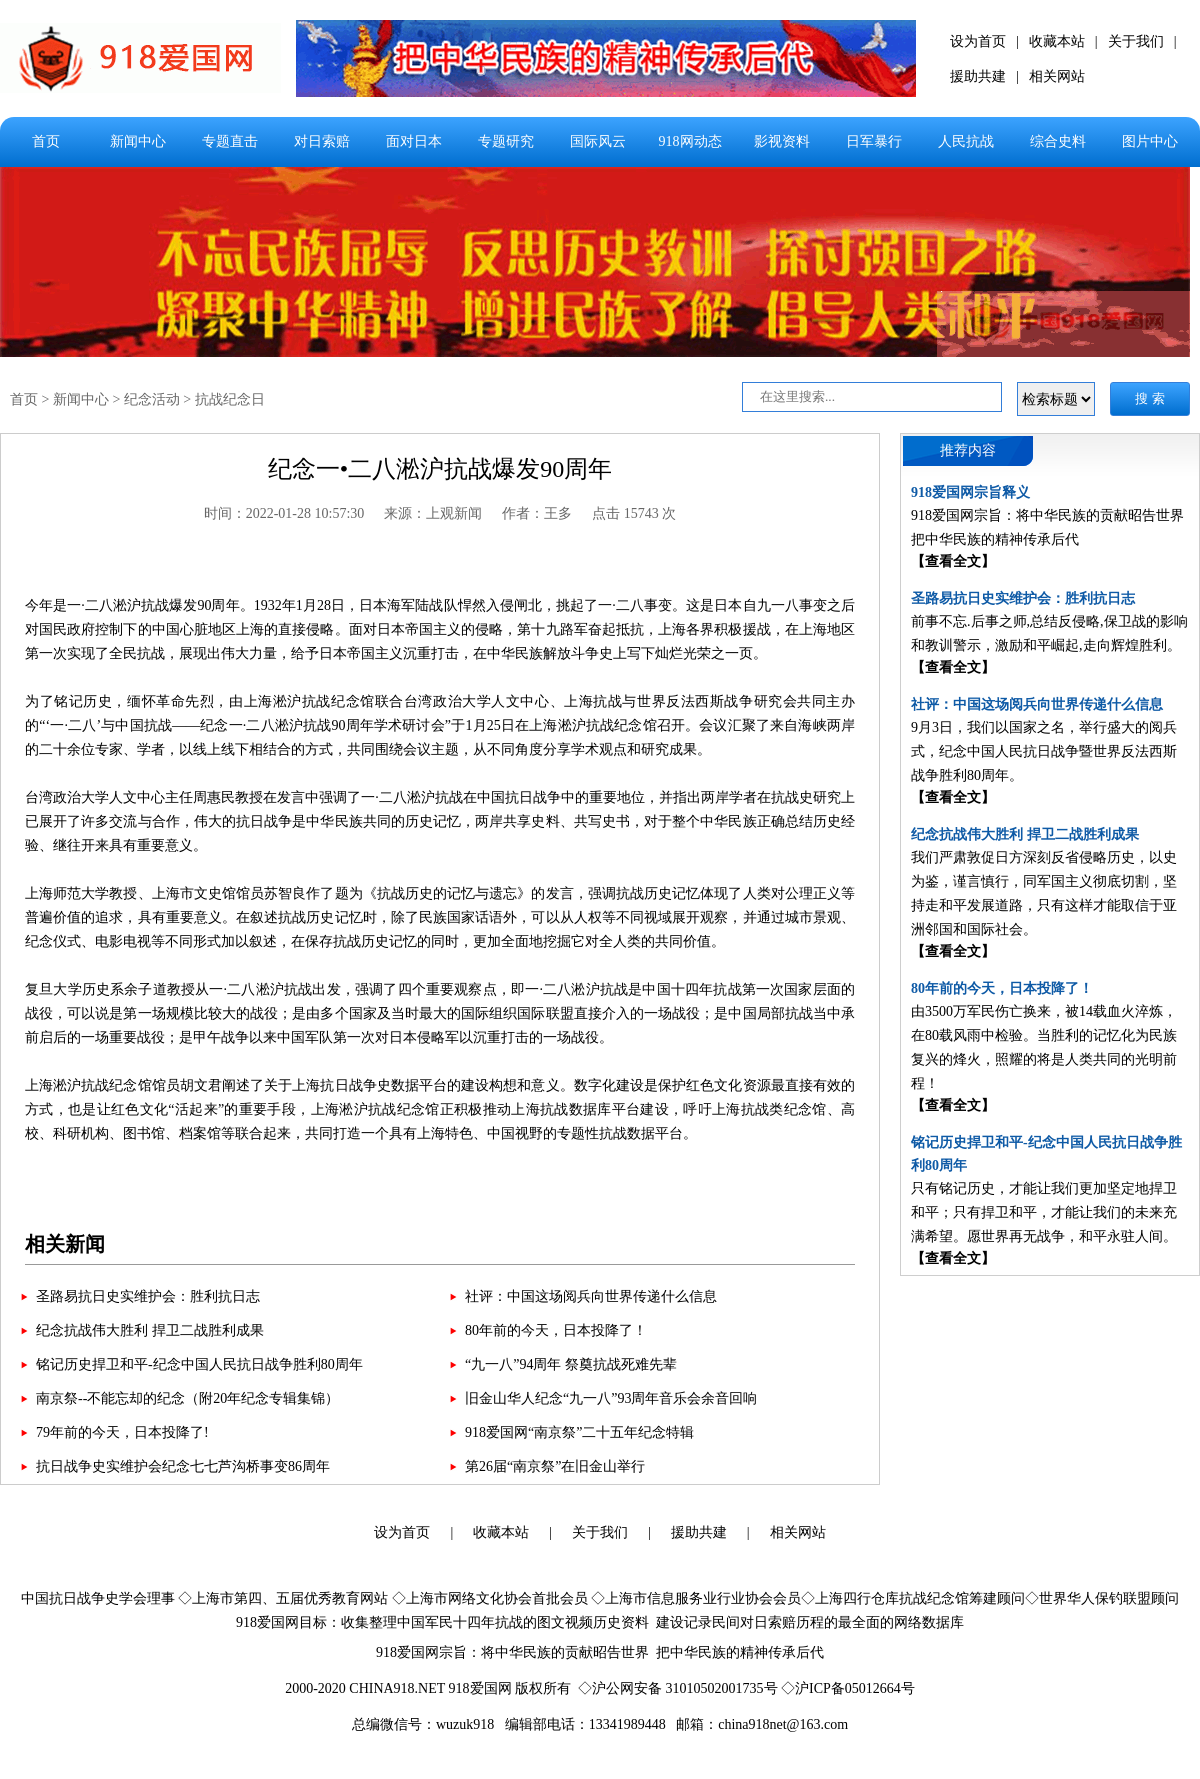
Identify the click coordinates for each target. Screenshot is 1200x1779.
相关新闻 (65, 1244)
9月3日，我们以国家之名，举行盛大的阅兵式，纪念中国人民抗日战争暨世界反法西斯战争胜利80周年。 (1044, 751)
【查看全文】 (953, 561)
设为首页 (978, 41)
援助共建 (978, 76)
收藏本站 (1057, 41)
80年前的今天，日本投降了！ (556, 1330)
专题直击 (230, 141)
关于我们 (1136, 41)
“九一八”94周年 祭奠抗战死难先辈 (571, 1364)
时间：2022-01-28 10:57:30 (284, 513)
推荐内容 (968, 450)
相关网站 (1057, 76)
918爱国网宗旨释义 (970, 492)
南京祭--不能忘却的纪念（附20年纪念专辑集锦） (187, 1398)
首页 (46, 141)
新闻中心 (138, 141)
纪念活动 (152, 399)
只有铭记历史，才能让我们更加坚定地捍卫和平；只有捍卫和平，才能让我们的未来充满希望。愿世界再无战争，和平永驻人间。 (1044, 1212)
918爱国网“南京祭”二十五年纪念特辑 (579, 1432)
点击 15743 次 (634, 513)
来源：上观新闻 (433, 513)
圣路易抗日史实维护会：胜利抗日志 (148, 1296)
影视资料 (782, 141)
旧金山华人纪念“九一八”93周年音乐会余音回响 (611, 1398)
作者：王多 (537, 513)
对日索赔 (322, 141)
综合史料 (1058, 141)
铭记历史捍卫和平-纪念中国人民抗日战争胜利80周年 (199, 1364)
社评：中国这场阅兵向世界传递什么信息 (591, 1296)
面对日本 (414, 141)
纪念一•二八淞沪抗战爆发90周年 (440, 469)
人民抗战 (966, 141)
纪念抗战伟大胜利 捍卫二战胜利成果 (150, 1330)
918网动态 (690, 141)
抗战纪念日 (230, 399)
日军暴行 (874, 141)
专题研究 (506, 141)
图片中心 (1150, 141)
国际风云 (598, 141)
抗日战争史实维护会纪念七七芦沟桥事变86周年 (183, 1466)
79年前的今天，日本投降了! (122, 1432)
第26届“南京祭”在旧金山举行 (555, 1466)
